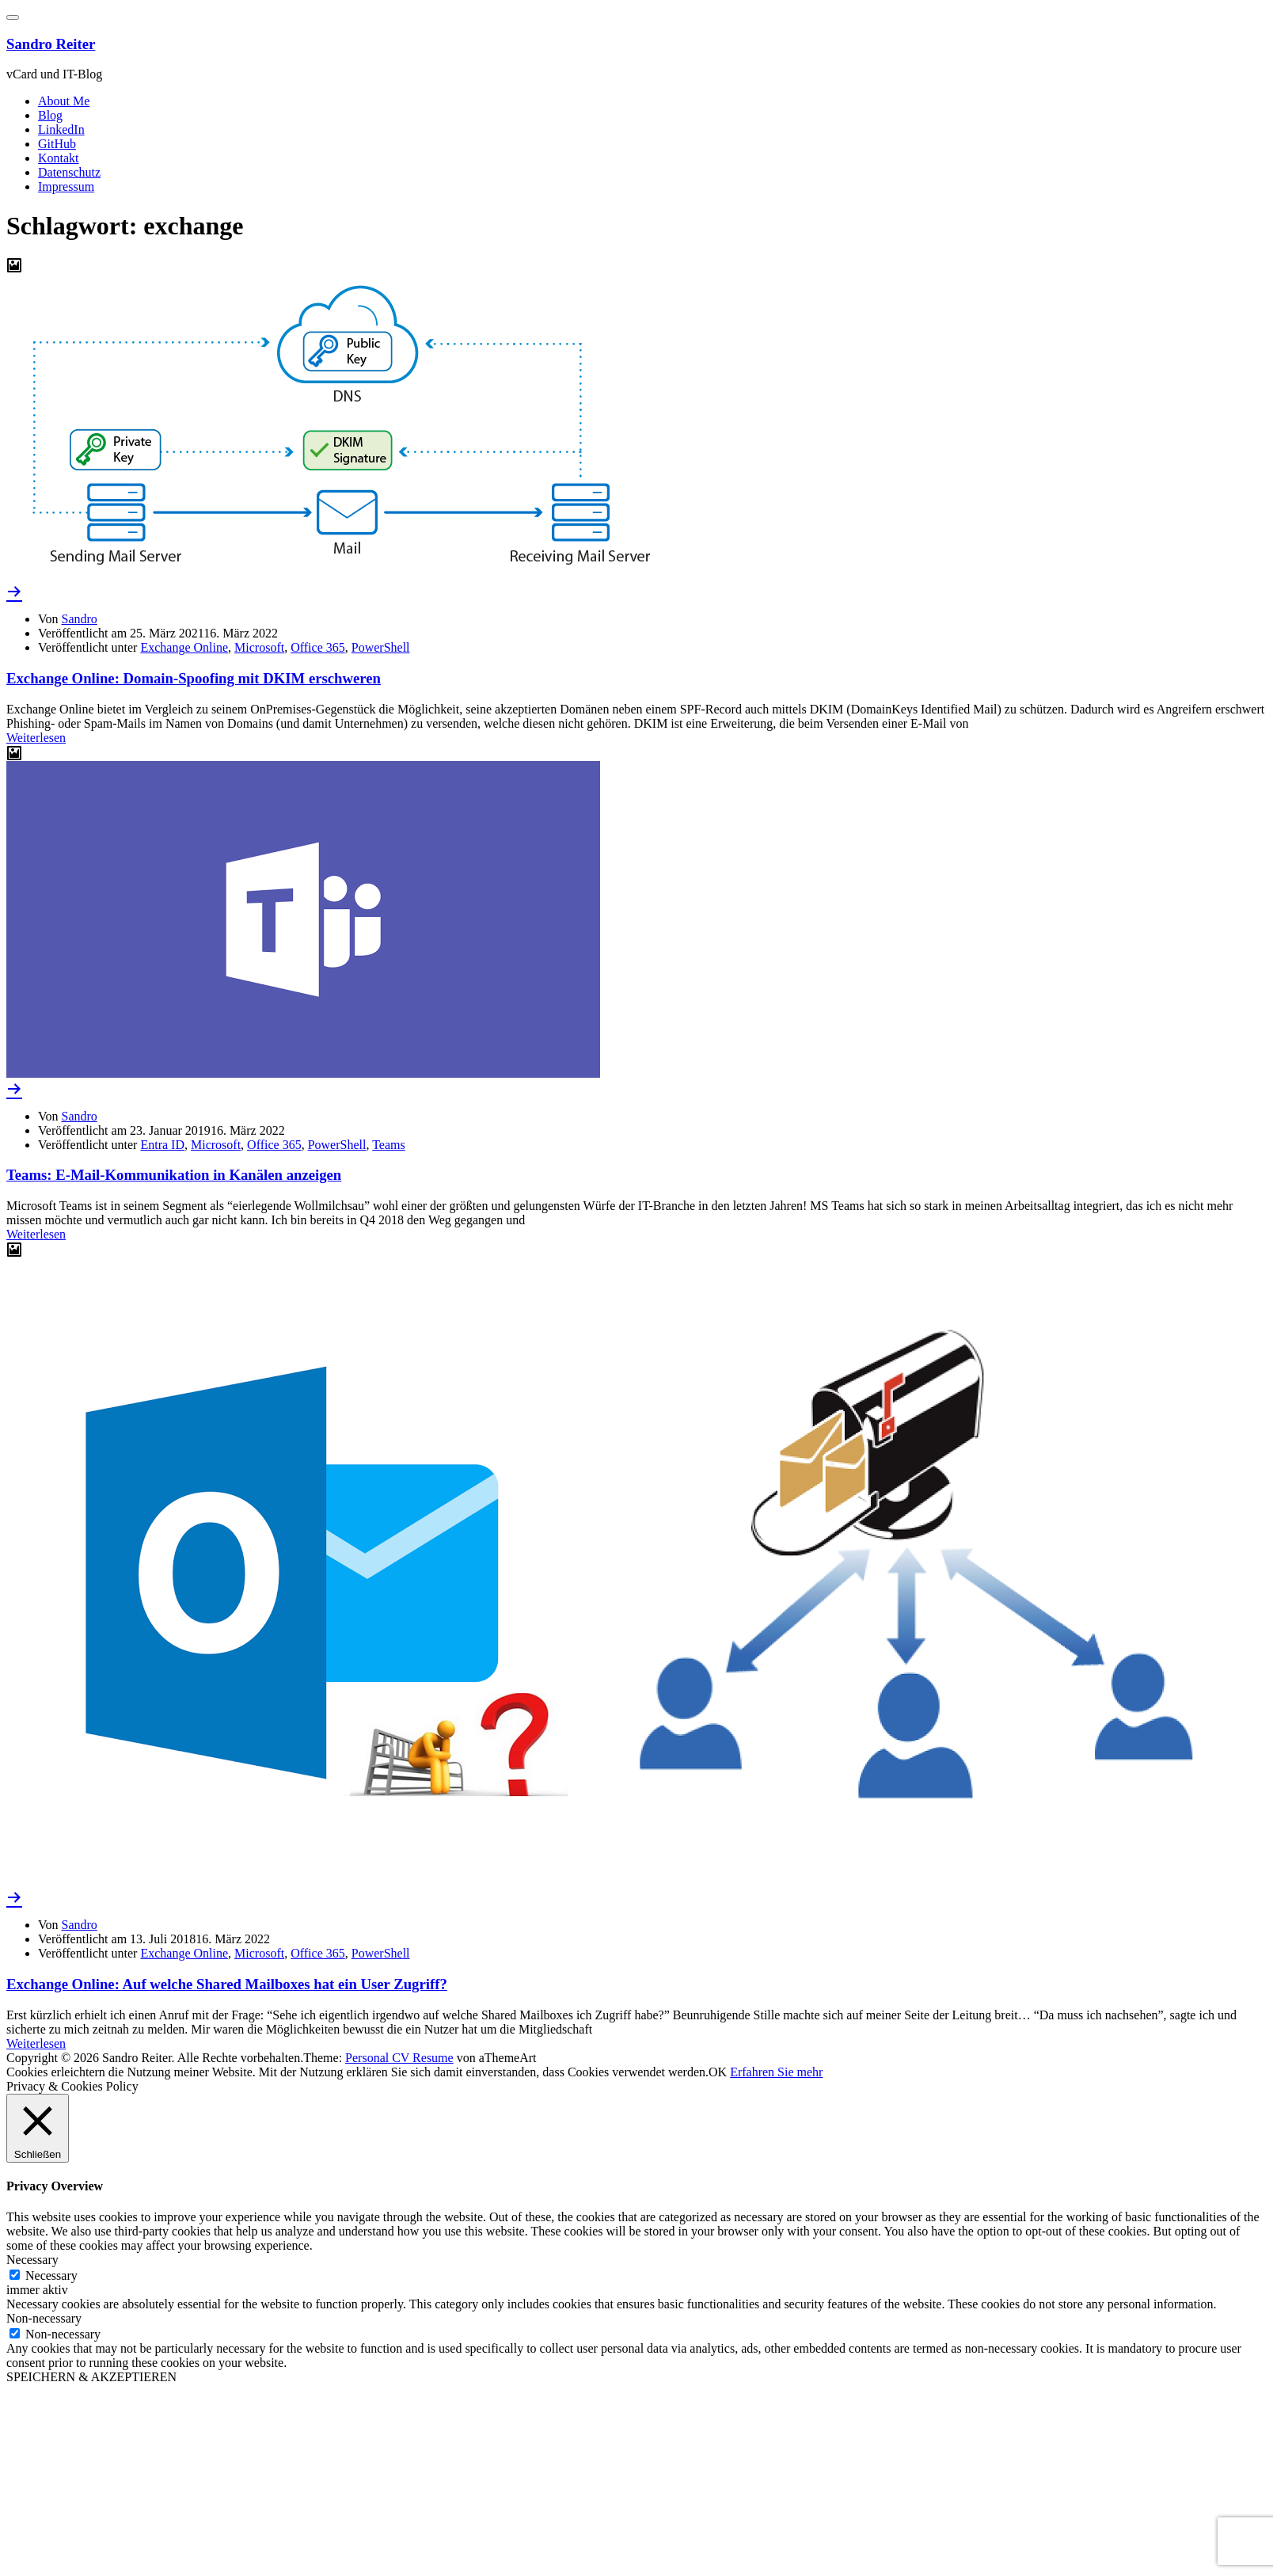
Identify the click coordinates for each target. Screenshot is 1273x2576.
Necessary (51, 2275)
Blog (50, 115)
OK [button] (718, 2072)
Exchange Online (184, 647)
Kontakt (58, 158)
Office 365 (318, 647)
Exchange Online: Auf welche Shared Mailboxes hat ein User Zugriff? (226, 1984)
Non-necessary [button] (44, 2318)
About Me (63, 101)
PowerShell (381, 647)
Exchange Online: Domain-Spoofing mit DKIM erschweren (193, 678)
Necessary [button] (32, 2259)
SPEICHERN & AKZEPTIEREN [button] (91, 2377)
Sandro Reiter (50, 44)
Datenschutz (69, 172)
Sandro (79, 619)
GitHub (57, 143)
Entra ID (162, 1144)
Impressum (66, 186)
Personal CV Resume (399, 2057)
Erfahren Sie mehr (776, 2072)
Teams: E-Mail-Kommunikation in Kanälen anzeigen (173, 1174)
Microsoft (259, 647)
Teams (388, 1144)
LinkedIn (61, 129)
